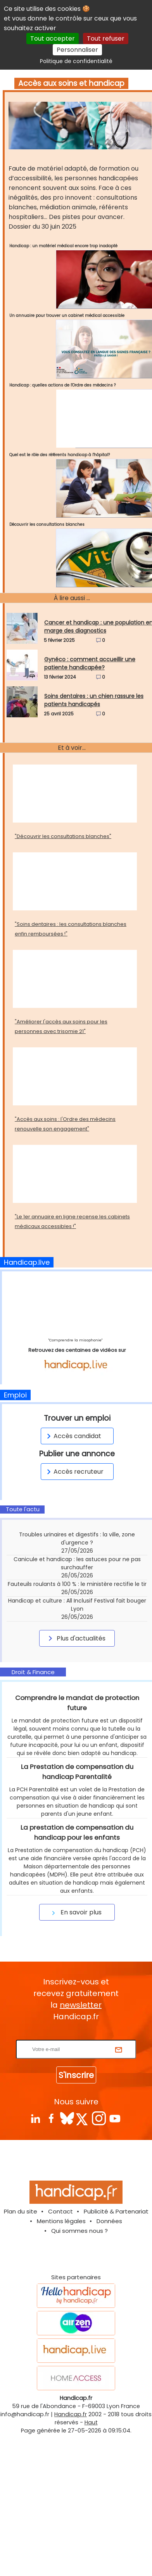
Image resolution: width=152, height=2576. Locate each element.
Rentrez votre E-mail (78, 2147)
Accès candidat (72, 1436)
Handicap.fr (70, 2526)
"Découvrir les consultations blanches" (63, 836)
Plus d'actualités (75, 1638)
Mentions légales (61, 2333)
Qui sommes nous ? (79, 2343)
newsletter (81, 2117)
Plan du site (20, 2323)
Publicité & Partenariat (116, 2323)
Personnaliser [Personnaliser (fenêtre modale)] (77, 49)
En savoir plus (76, 2024)
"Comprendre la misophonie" (75, 1340)
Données (109, 2333)
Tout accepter (52, 38)
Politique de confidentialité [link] (76, 61)
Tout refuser (105, 38)
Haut (91, 2534)
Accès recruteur (74, 1471)
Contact (60, 2323)
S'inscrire (76, 2187)
